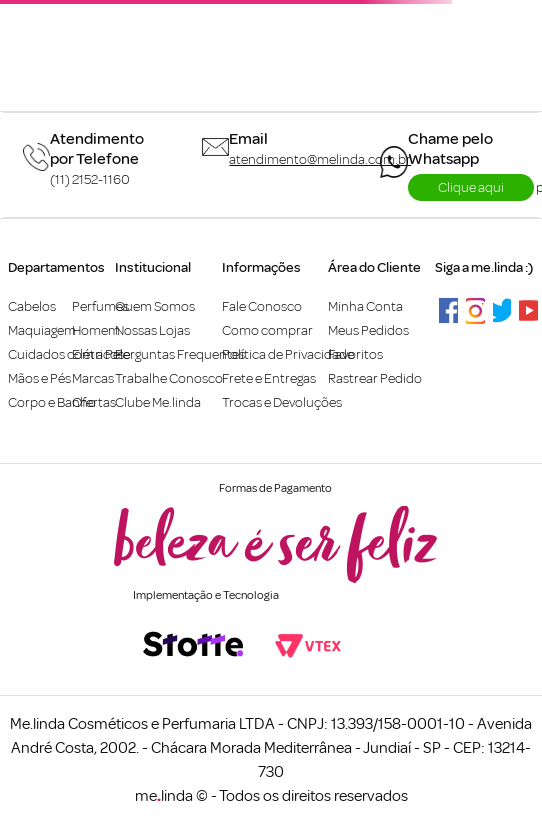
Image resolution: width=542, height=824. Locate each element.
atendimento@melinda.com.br (320, 159)
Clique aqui (471, 187)
